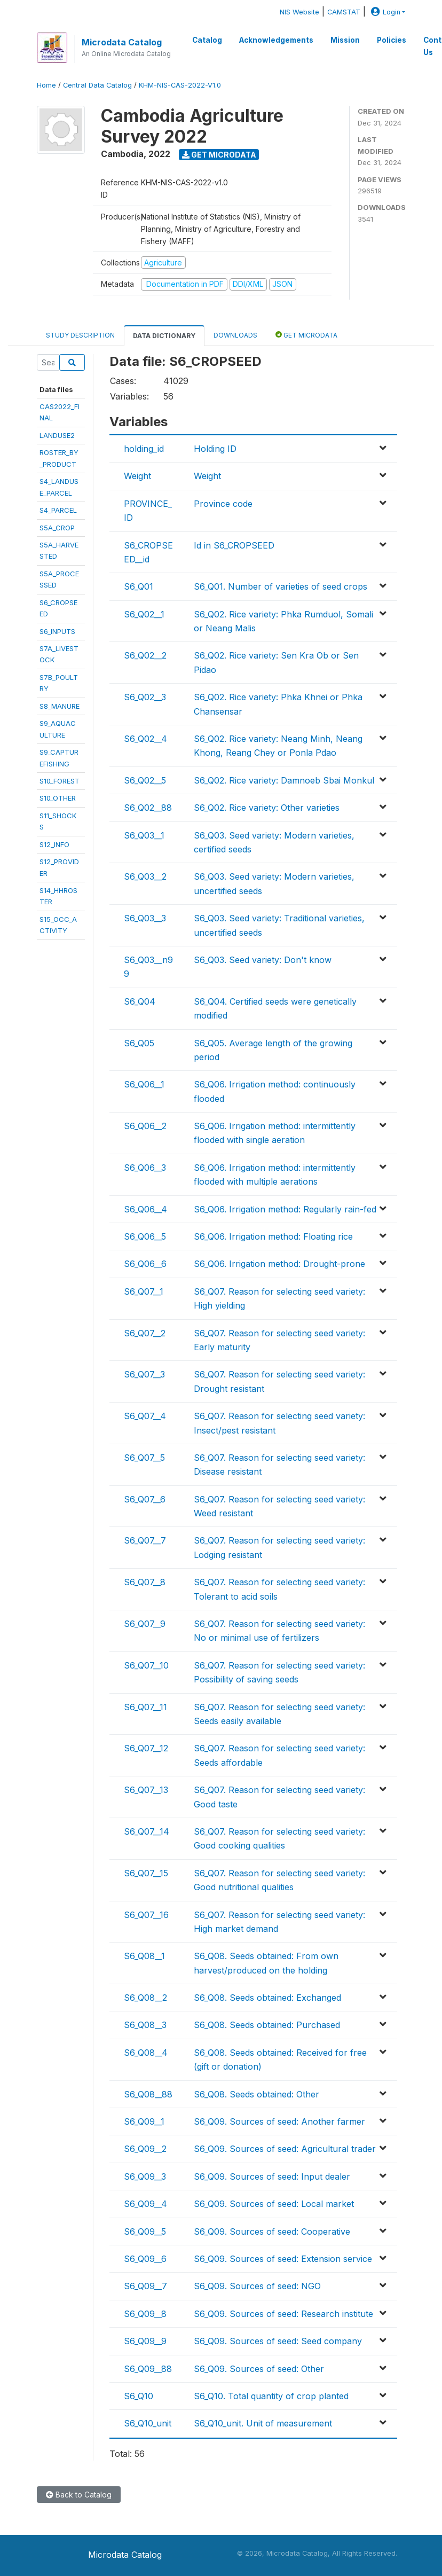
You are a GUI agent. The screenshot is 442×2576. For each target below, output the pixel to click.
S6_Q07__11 (145, 1707)
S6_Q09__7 (145, 2286)
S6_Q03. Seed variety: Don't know (263, 959)
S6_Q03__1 (144, 835)
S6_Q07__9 (144, 1623)
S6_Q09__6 (145, 2258)
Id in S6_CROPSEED (234, 545)
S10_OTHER (58, 798)
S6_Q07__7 (145, 1540)
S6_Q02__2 (145, 655)
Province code (223, 503)
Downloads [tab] (235, 335)
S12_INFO (54, 844)
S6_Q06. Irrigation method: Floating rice (273, 1236)
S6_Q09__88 (148, 2368)
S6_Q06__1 (144, 1084)
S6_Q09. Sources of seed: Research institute (283, 2313)
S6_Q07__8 (144, 1582)
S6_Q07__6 (144, 1499)
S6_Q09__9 (145, 2341)
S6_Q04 (139, 1001)
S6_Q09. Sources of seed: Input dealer (272, 2176)
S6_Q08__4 (146, 2052)
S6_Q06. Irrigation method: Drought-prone (279, 1263)
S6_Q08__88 (148, 2094)
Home (46, 85)
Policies (391, 40)
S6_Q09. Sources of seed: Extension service (283, 2258)
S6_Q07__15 (146, 1873)
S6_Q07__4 (145, 1416)
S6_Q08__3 (145, 2024)
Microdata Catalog (122, 42)
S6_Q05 (139, 1043)
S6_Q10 (138, 2396)
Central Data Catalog (97, 85)
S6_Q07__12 (146, 1748)
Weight (137, 476)
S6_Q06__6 (145, 1263)
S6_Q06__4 (145, 1209)
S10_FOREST (60, 781)
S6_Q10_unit (147, 2423)
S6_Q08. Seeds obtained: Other (256, 2094)
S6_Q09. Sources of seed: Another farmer (279, 2121)
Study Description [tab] (80, 335)
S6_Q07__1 (143, 1291)
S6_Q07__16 (146, 1914)
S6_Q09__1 (144, 2121)
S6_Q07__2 (144, 1333)
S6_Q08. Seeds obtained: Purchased (267, 2024)
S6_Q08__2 (145, 1997)
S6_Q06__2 (145, 1126)
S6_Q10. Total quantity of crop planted (271, 2396)
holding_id (144, 448)
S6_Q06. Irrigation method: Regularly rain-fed (285, 1209)
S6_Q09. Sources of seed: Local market (274, 2203)
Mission (345, 40)
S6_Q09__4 (145, 2203)
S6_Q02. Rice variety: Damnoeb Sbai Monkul (284, 780)
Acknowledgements (276, 40)
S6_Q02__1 (144, 614)
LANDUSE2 (57, 435)
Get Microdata (219, 154)
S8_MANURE (60, 706)
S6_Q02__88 (148, 807)
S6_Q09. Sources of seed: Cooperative (272, 2231)
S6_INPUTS (57, 631)
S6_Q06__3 (145, 1167)
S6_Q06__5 (145, 1236)
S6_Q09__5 (145, 2231)
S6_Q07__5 (144, 1457)
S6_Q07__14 (146, 1831)
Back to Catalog (79, 2494)
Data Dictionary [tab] (164, 336)
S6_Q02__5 (145, 780)
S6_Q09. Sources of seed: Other (259, 2368)
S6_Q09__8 (145, 2313)
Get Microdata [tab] (306, 334)
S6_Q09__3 (145, 2176)
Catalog (207, 40)
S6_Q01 (138, 586)
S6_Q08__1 (144, 1956)
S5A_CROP (57, 527)
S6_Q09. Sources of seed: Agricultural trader (285, 2148)
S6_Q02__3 (145, 697)
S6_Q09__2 (145, 2148)
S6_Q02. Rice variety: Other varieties (267, 807)
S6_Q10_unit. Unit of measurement (263, 2423)
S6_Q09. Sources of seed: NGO (257, 2286)
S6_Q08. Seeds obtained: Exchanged (267, 1997)
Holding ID (215, 448)
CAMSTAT (343, 12)
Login (384, 12)
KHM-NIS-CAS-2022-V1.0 (180, 85)
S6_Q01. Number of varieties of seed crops (280, 586)
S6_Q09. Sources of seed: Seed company (278, 2341)
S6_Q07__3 (144, 1374)
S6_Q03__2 (145, 876)
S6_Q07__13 (146, 1789)
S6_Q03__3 (145, 918)
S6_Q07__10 (146, 1665)
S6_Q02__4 (145, 738)
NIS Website (299, 12)
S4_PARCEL (58, 510)
